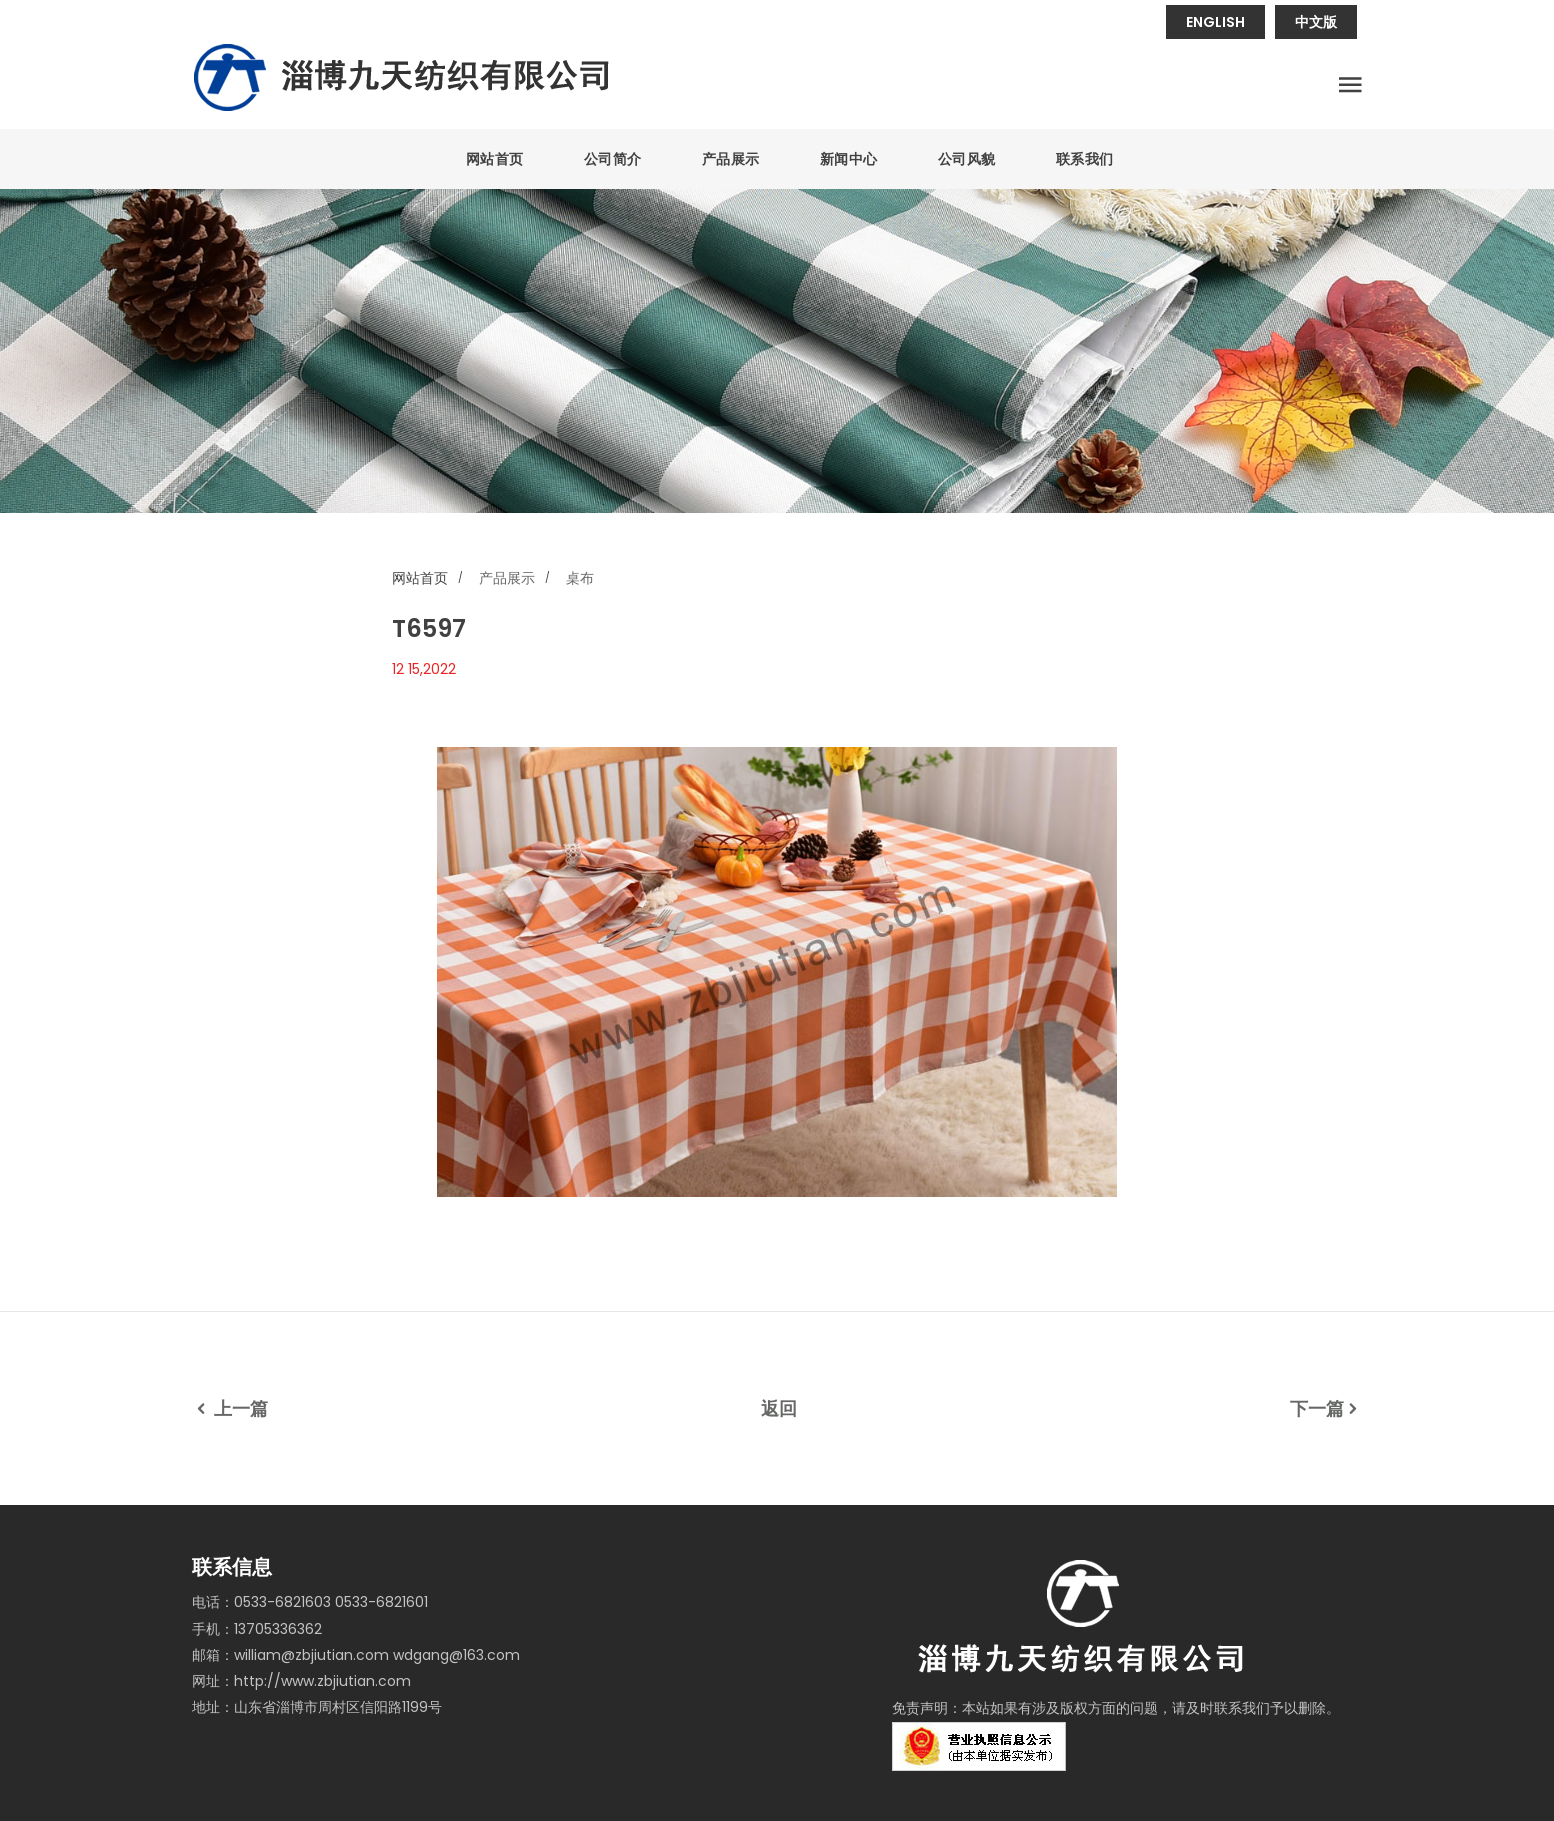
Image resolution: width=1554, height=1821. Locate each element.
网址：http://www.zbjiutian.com (301, 1681)
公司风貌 (967, 159)
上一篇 (230, 1408)
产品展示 (731, 159)
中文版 (1316, 22)
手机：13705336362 (257, 1629)
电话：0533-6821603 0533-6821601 (310, 1602)
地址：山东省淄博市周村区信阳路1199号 (317, 1707)
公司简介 (613, 159)
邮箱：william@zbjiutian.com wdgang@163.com (356, 1655)
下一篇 (1326, 1408)
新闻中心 (849, 159)
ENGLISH (1215, 22)
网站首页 (495, 159)
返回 (779, 1408)
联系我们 (1085, 159)
